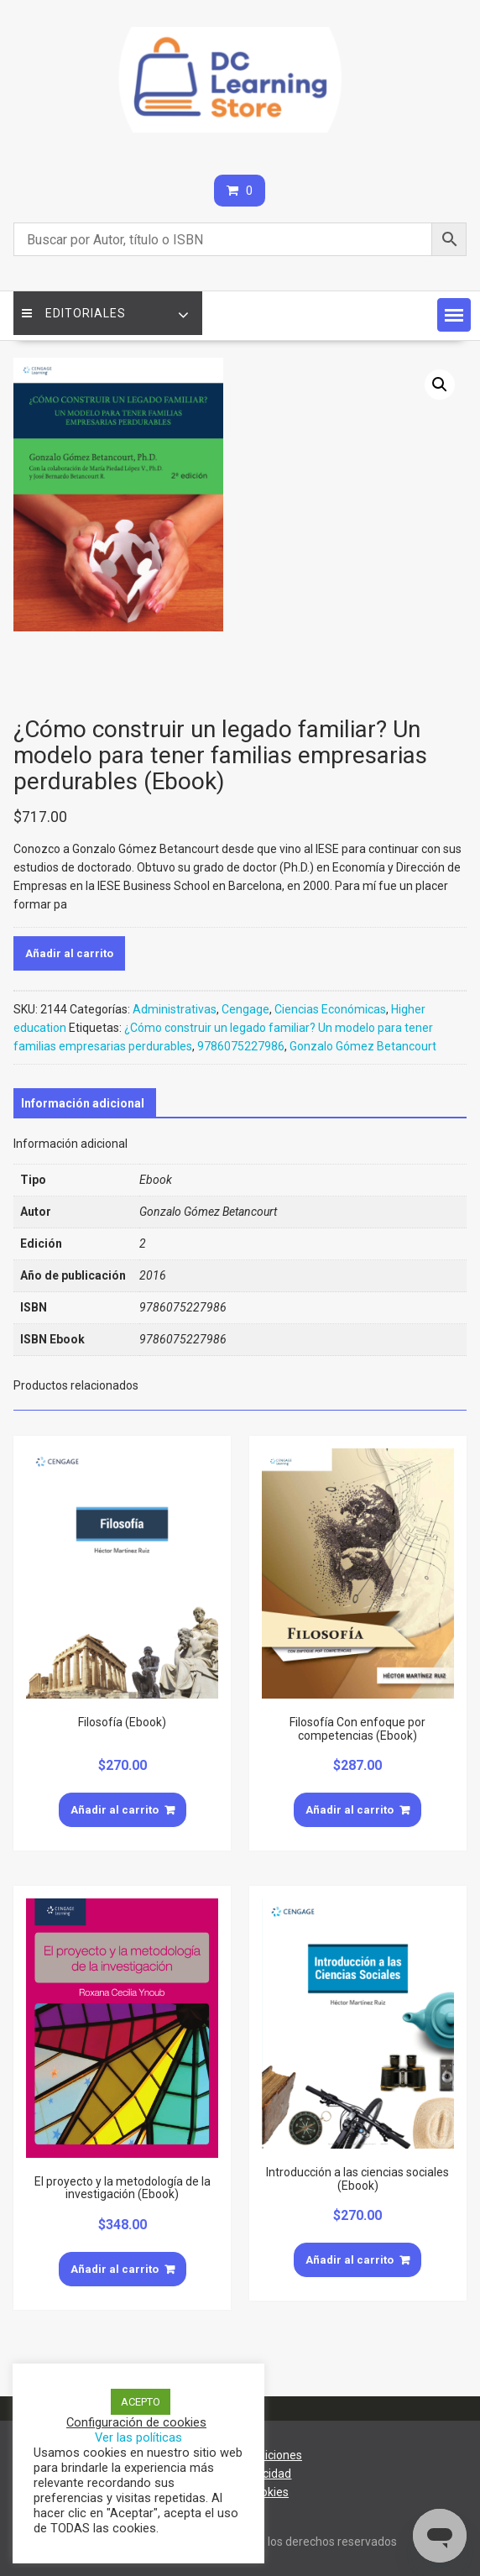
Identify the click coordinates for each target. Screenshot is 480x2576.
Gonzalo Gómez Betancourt (363, 1046)
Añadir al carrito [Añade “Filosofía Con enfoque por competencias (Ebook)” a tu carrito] (349, 1810)
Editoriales (74, 313)
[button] (454, 315)
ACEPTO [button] (140, 2401)
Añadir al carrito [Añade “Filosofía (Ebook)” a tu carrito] (114, 1810)
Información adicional (82, 1103)
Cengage (245, 1009)
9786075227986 (240, 1046)
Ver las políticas (138, 2437)
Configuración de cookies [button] (136, 2422)
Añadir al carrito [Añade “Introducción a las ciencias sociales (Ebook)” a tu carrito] (349, 2260)
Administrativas (175, 1009)
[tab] (82, 1103)
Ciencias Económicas (330, 1009)
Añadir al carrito (69, 953)
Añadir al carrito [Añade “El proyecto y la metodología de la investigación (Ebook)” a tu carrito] (114, 2269)
